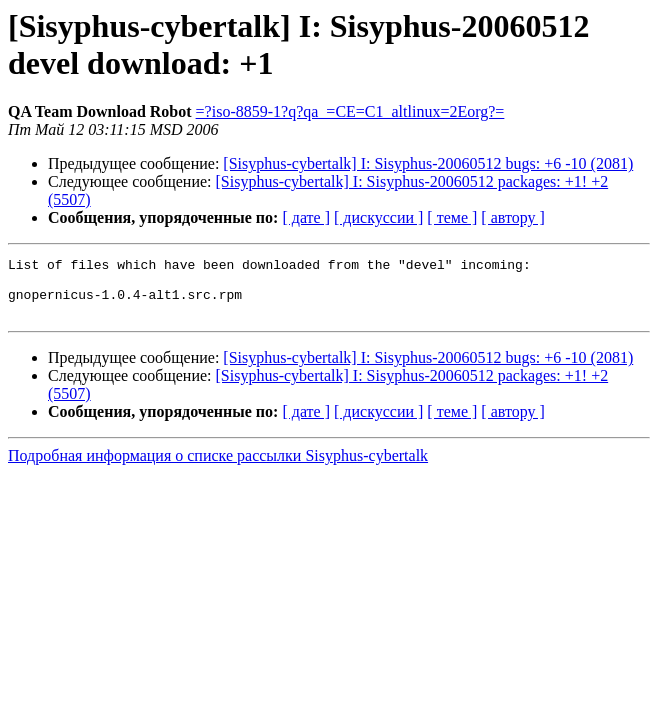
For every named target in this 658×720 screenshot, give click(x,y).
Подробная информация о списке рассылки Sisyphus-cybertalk (218, 467)
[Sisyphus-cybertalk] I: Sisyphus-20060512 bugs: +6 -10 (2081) (428, 163)
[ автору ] (512, 217)
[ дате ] (306, 217)
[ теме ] (452, 217)
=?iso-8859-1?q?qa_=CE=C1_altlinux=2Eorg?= (350, 111)
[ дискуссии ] (378, 217)
